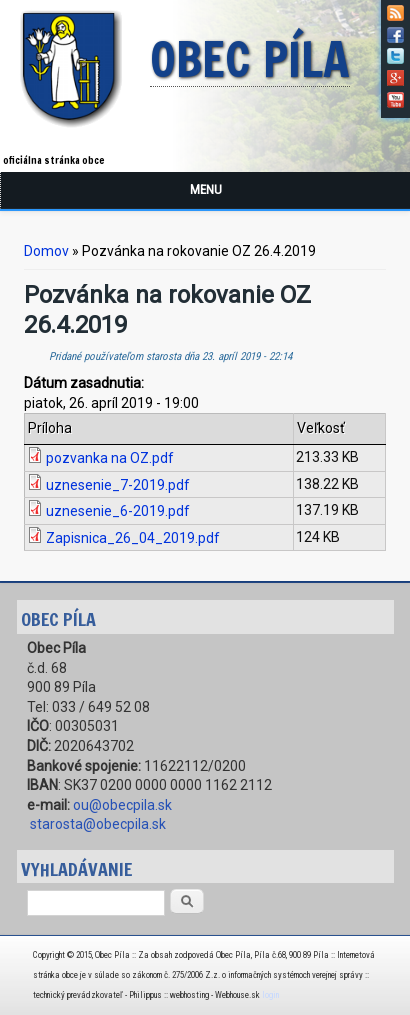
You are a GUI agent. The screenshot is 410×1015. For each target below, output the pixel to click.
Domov (46, 251)
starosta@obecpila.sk (98, 824)
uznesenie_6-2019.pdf (118, 511)
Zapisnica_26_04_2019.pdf (133, 538)
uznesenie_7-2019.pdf (118, 485)
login (270, 995)
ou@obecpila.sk (122, 805)
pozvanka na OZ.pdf (110, 458)
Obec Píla (250, 61)
